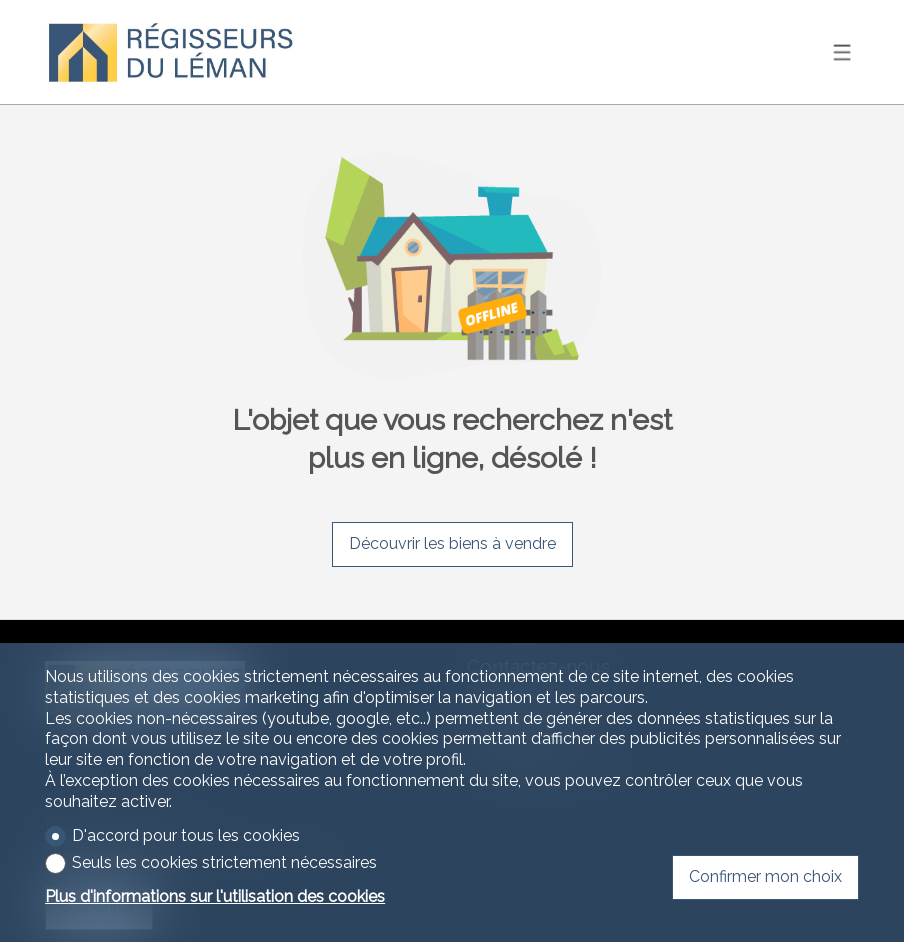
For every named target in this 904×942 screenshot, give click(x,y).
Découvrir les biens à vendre (452, 543)
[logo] (170, 52)
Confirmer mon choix (765, 876)
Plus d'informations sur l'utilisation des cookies (215, 896)
